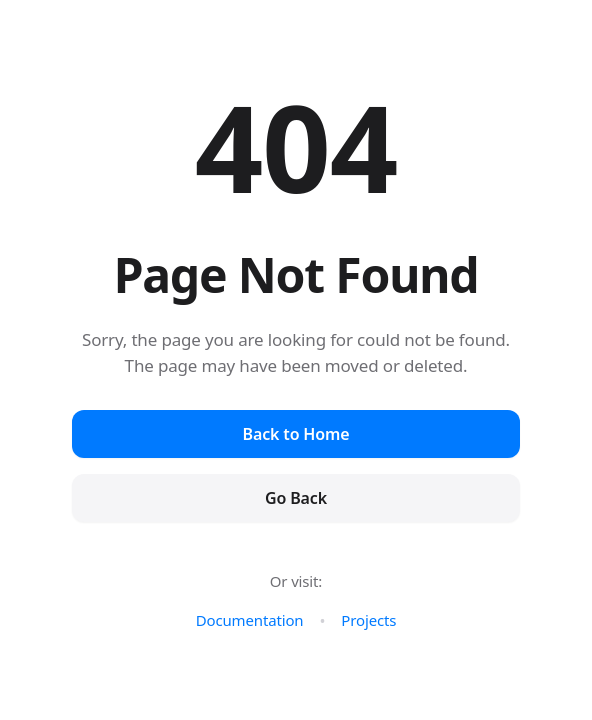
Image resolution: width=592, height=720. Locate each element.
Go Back (296, 498)
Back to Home (296, 434)
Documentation (250, 620)
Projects (368, 620)
